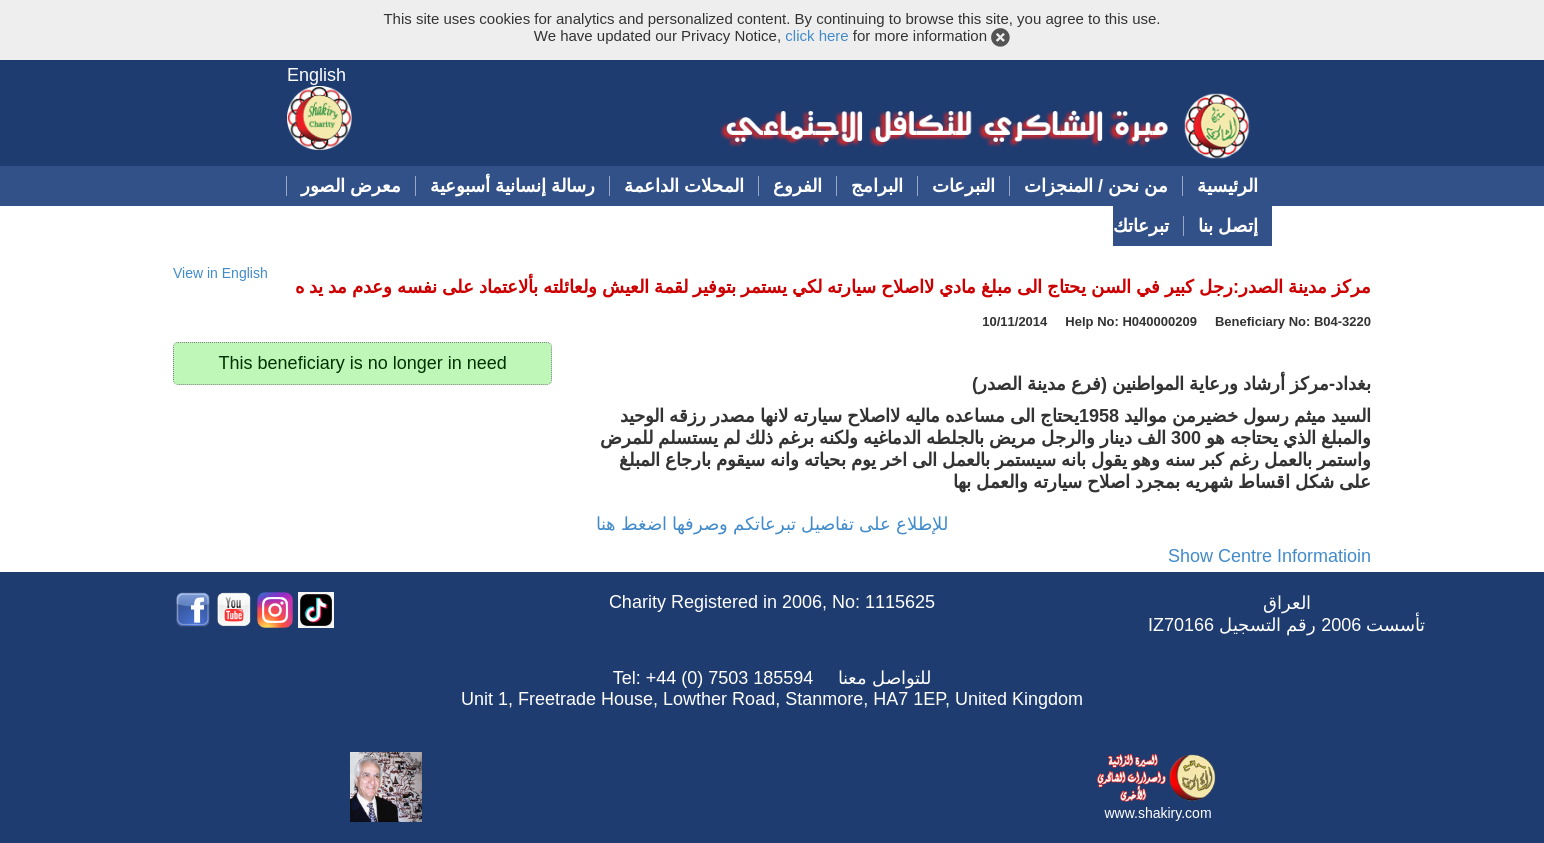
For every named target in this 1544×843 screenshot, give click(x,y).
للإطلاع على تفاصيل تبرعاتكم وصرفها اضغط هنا (772, 524)
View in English (220, 273)
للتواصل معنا (884, 678)
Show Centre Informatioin (1269, 556)
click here (816, 35)
